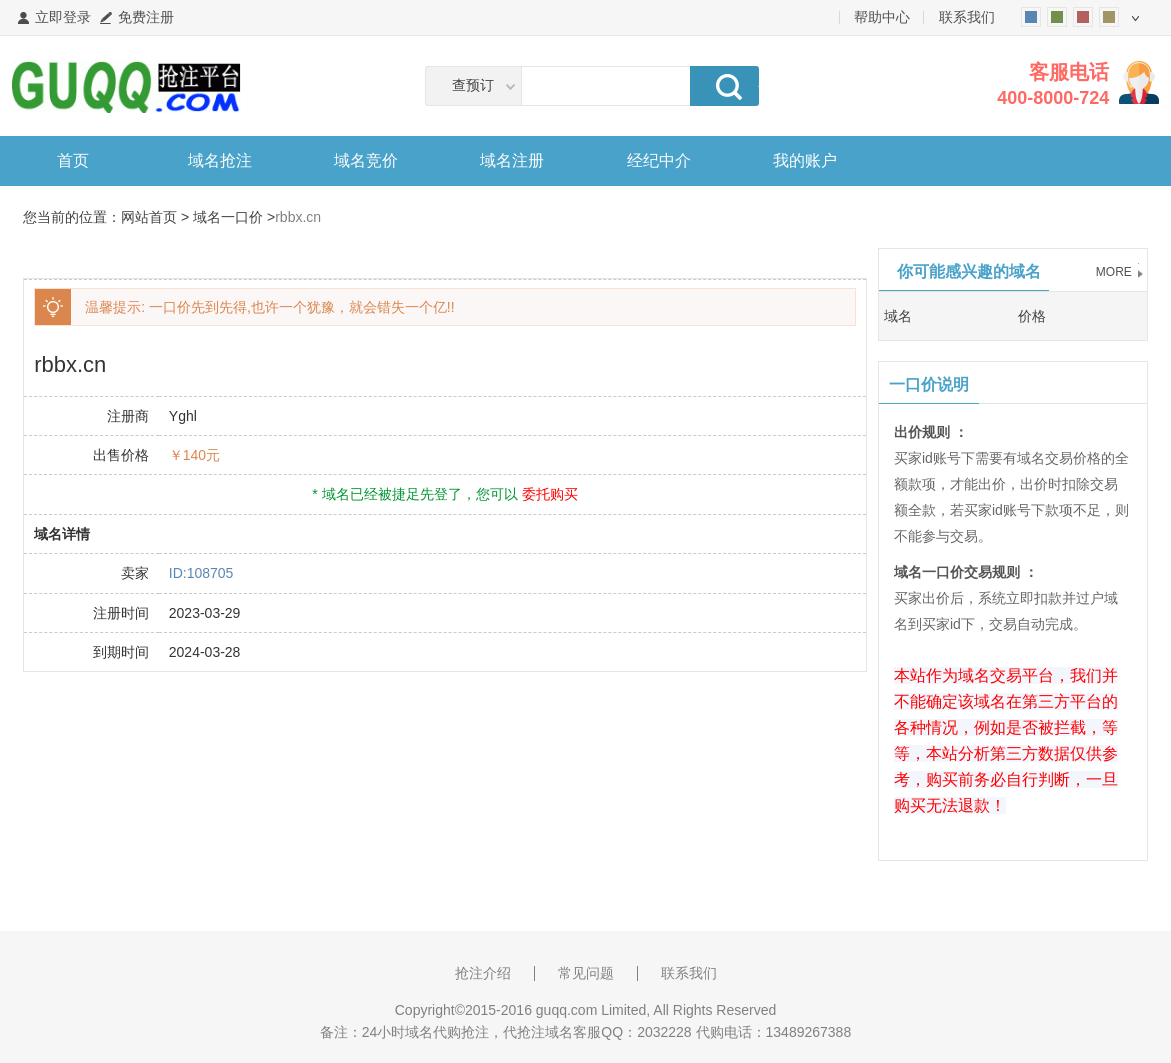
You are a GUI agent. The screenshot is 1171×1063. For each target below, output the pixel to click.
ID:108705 (201, 573)
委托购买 (550, 494)
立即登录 (63, 17)
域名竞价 (366, 160)
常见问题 (586, 973)
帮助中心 (882, 17)
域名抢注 (220, 160)
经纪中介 (659, 160)
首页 (73, 160)
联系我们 (967, 17)
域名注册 (512, 160)
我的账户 (805, 160)
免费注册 (146, 17)
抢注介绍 (483, 973)
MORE (1114, 272)
